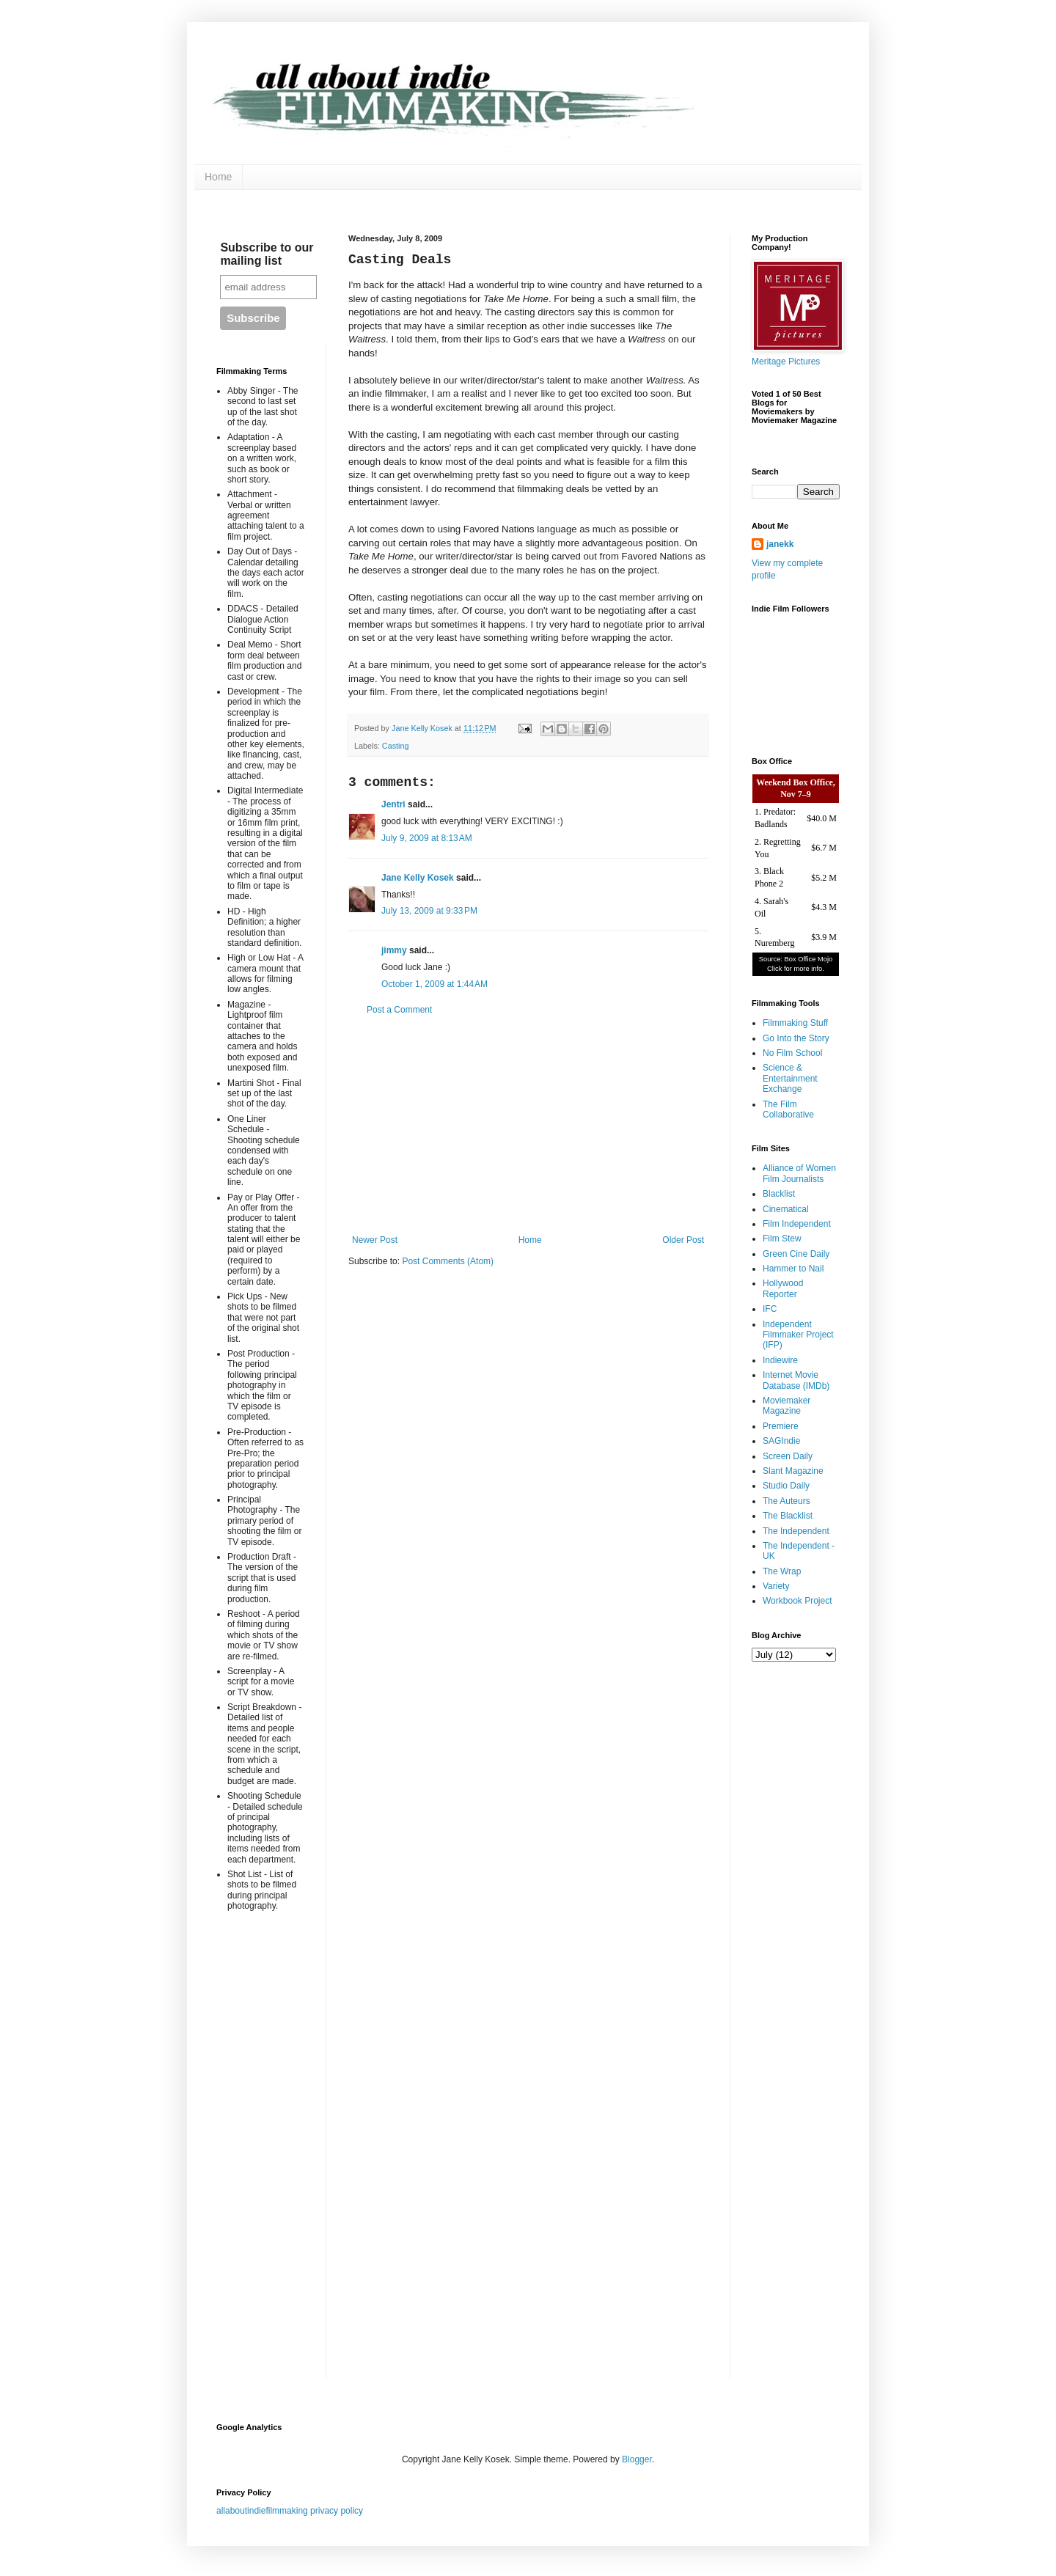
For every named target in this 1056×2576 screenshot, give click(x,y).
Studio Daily (786, 1485)
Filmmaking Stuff (795, 1023)
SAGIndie (781, 1441)
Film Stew (782, 1238)
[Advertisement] (528, 1125)
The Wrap (782, 1571)
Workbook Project (797, 1601)
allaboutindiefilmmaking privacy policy (289, 2511)
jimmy (394, 950)
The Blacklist (788, 1516)
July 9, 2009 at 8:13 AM (426, 838)
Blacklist (779, 1194)
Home (218, 177)
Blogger (637, 2459)
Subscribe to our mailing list (266, 254)
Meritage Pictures (786, 361)
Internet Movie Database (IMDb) (796, 1380)
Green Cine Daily (796, 1254)
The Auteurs (786, 1501)
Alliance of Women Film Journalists (799, 1173)
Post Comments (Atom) (448, 1261)
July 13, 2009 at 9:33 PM (429, 911)
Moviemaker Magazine (786, 1405)
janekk (779, 544)
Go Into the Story (796, 1038)
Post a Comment (399, 1010)
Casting (395, 745)
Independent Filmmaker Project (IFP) (798, 1335)
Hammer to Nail (793, 1268)
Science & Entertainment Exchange (790, 1078)
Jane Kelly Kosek (417, 878)
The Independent (796, 1531)
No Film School (792, 1053)
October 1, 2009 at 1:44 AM (434, 984)
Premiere (781, 1426)
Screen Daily (788, 1456)
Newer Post (374, 1240)
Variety (776, 1586)
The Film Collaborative (788, 1109)
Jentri (393, 804)
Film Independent (797, 1224)
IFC (770, 1309)
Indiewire (780, 1360)
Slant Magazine (793, 1471)
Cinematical (786, 1209)
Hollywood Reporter (783, 1288)
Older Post (683, 1240)
